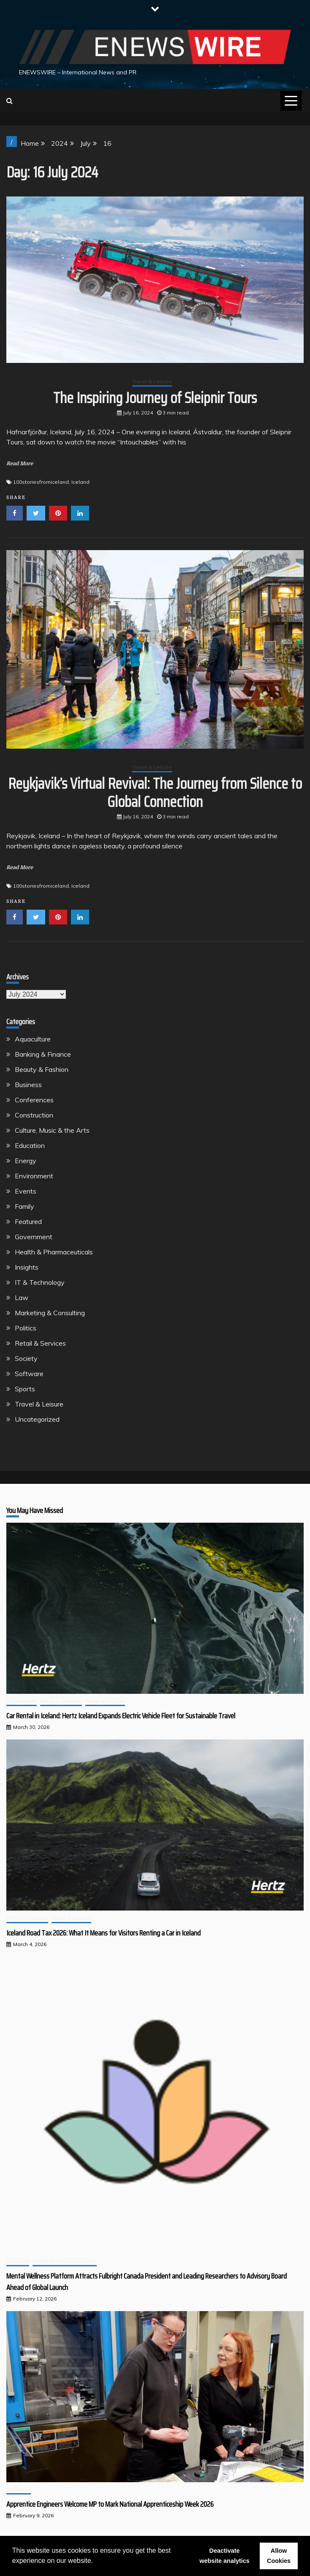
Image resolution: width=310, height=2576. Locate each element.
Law (21, 1297)
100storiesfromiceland (41, 482)
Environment (34, 1176)
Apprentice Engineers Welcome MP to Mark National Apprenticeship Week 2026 (110, 2504)
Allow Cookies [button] (279, 2555)
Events (25, 1191)
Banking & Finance (43, 1054)
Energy (25, 1160)
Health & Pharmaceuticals (54, 1252)
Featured (28, 1221)
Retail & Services (40, 1343)
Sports (25, 1389)
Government (33, 1236)
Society (26, 1358)
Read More (19, 463)
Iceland (80, 482)
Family (24, 1206)
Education (30, 1145)
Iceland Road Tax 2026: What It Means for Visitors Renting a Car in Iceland (103, 1933)
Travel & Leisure (152, 381)
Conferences (34, 1100)
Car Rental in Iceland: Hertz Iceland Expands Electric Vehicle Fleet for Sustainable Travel (120, 1716)
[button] (96, 2561)
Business (28, 1084)
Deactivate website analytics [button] (224, 2555)
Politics (25, 1328)
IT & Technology (40, 1282)
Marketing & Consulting (50, 1312)
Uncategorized (37, 1419)
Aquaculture (33, 1039)
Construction (34, 1115)
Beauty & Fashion (41, 1069)
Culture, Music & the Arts (52, 1130)
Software (29, 1373)
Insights (26, 1267)
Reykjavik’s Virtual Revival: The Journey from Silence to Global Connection (155, 792)
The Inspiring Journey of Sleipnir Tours (155, 398)
